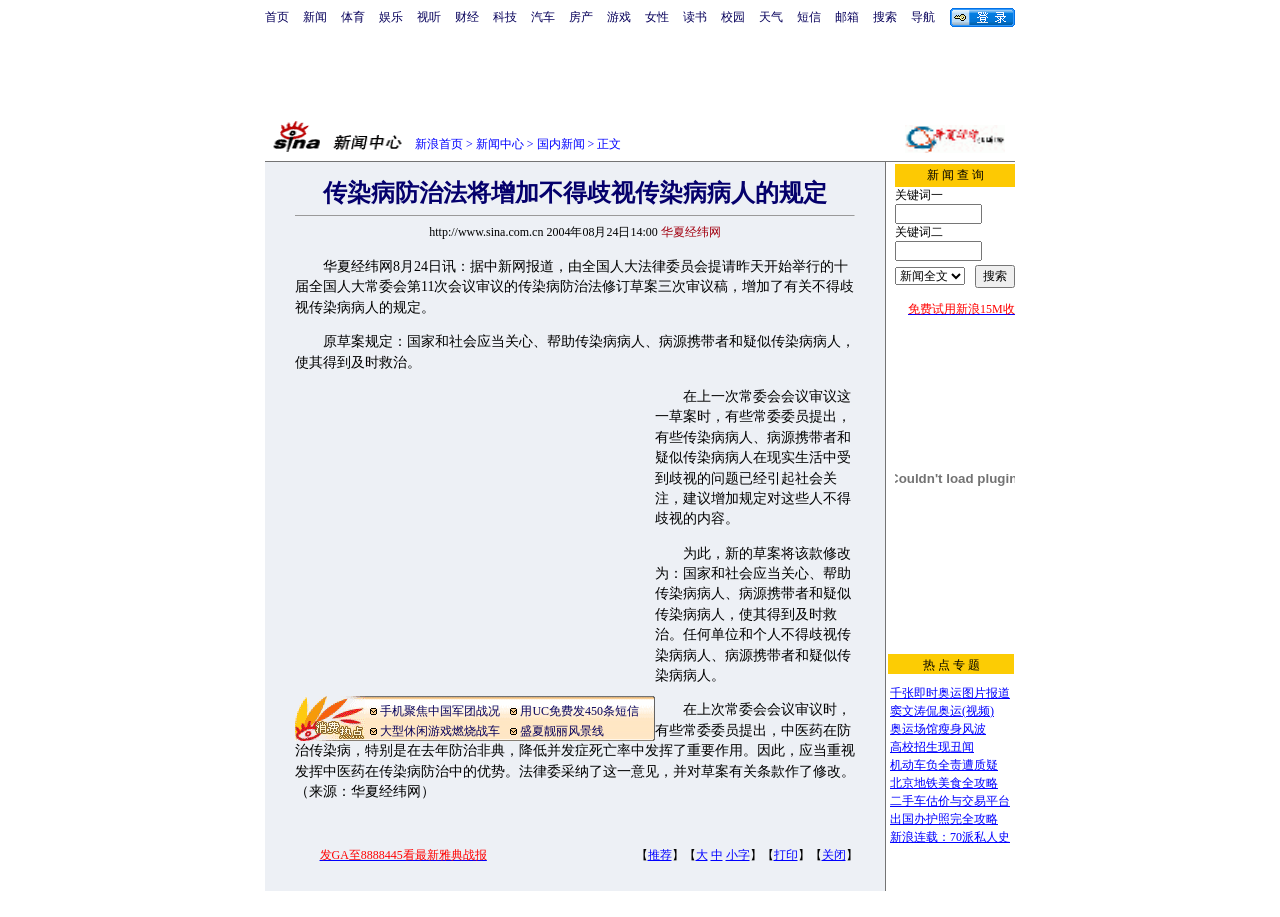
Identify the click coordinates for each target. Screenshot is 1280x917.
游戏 (619, 17)
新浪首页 (439, 144)
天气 (771, 17)
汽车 (543, 17)
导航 (923, 17)
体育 (353, 17)
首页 (277, 17)
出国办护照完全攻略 (944, 819)
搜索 (885, 17)
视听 (429, 17)
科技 (505, 17)
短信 (809, 17)
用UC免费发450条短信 (579, 711)
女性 (657, 17)
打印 (786, 855)
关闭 (834, 855)
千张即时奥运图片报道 (950, 693)
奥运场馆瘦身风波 (938, 729)
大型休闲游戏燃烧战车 (440, 731)
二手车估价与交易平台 (950, 801)
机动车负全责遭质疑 (944, 765)
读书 (695, 17)
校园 (733, 17)
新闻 (315, 17)
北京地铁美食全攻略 (944, 783)
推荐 (660, 855)
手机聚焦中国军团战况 (440, 711)
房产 (581, 17)
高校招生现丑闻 (932, 747)
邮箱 (847, 17)
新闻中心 (500, 144)
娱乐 (391, 17)
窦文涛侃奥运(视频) (942, 711)
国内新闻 (561, 144)
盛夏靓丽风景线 (562, 731)
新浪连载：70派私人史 (950, 837)
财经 (467, 17)
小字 (738, 855)
